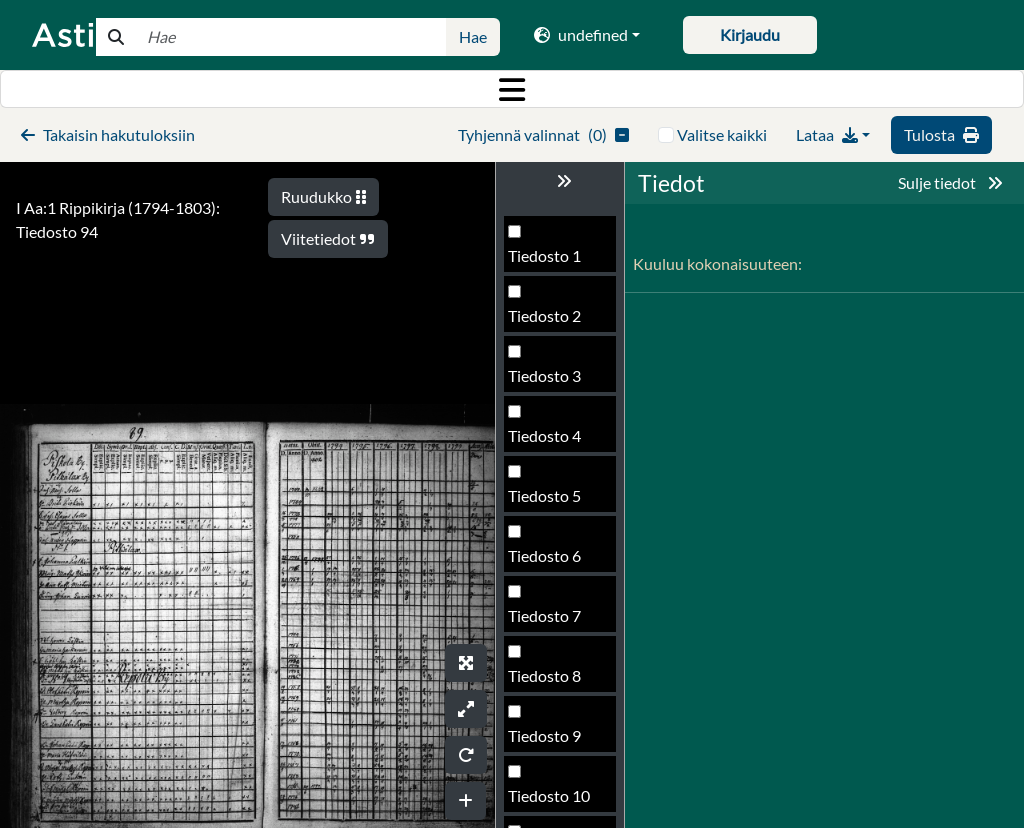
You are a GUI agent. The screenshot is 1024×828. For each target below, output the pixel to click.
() (543, 134)
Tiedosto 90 (549, 261)
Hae (473, 36)
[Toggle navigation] (512, 89)
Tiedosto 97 (549, 681)
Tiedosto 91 (549, 321)
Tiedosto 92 (549, 381)
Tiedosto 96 (549, 621)
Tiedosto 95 (549, 561)
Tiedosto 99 (549, 801)
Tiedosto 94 (549, 501)
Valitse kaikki (722, 134)
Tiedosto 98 (549, 741)
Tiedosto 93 (549, 441)
